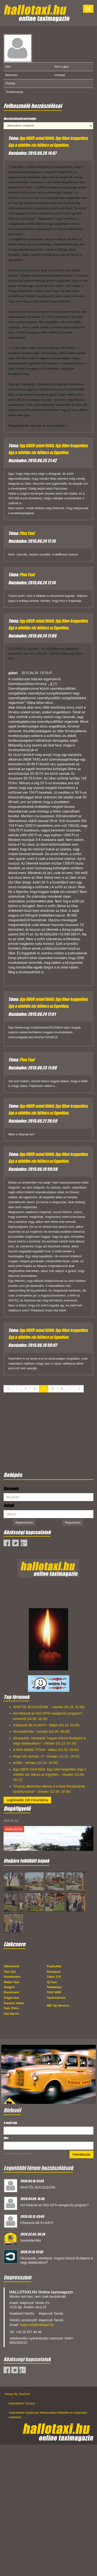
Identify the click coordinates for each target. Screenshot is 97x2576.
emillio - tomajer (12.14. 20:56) (35, 1763)
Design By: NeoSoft (17, 2394)
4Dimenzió (11, 1966)
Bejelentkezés (24, 1522)
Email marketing (12, 2153)
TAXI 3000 (54, 1992)
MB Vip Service (58, 2005)
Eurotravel (11, 1992)
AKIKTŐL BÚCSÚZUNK (38, 2187)
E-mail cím (11, 2123)
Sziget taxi (11, 1997)
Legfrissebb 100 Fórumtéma (27, 1800)
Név (6, 2138)
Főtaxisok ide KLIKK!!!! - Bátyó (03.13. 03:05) (46, 1725)
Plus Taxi (27, 533)
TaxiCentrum (56, 1997)
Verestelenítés (30, 2240)
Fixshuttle (54, 1966)
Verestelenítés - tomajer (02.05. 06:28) (41, 1731)
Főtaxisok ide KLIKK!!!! (37, 2223)
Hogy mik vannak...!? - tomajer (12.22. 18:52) (46, 1756)
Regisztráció (72, 1522)
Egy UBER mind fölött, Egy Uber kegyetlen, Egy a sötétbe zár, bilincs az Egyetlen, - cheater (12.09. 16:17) (49, 1774)
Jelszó (9, 1505)
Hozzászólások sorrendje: (20, 118)
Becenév (11, 1488)
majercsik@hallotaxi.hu (37, 2325)
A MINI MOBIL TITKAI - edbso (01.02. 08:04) (46, 1750)
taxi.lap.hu (11, 2013)
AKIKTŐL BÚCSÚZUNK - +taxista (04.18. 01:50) (48, 1707)
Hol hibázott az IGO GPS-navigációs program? (54, 2205)
